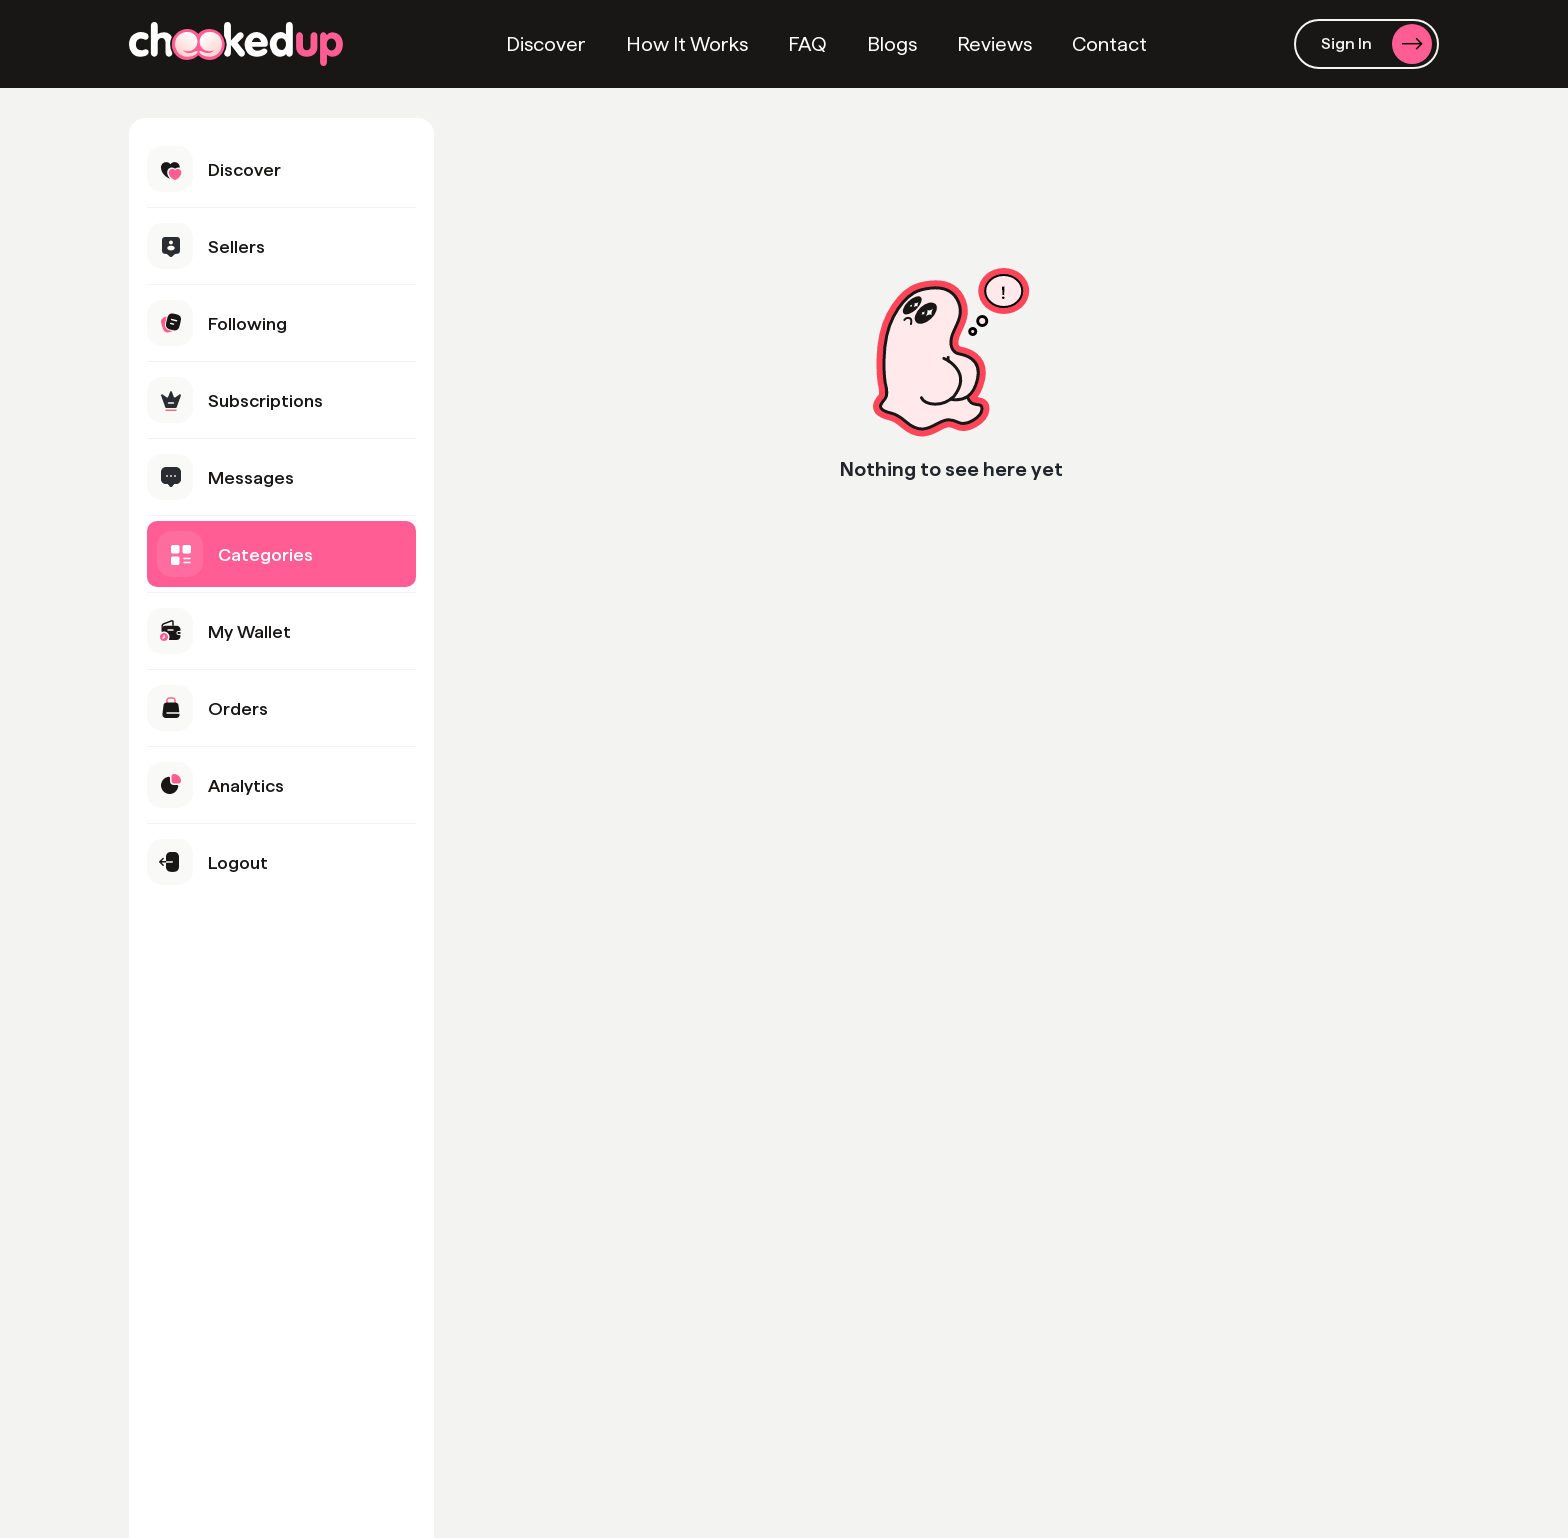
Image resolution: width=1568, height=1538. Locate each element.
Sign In (1376, 44)
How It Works (687, 44)
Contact (1109, 44)
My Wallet (219, 631)
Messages (220, 477)
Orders (207, 708)
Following (217, 323)
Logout (207, 862)
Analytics (215, 785)
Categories (235, 554)
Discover (546, 44)
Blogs (892, 44)
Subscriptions (235, 400)
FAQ (807, 44)
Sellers (206, 246)
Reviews (994, 44)
